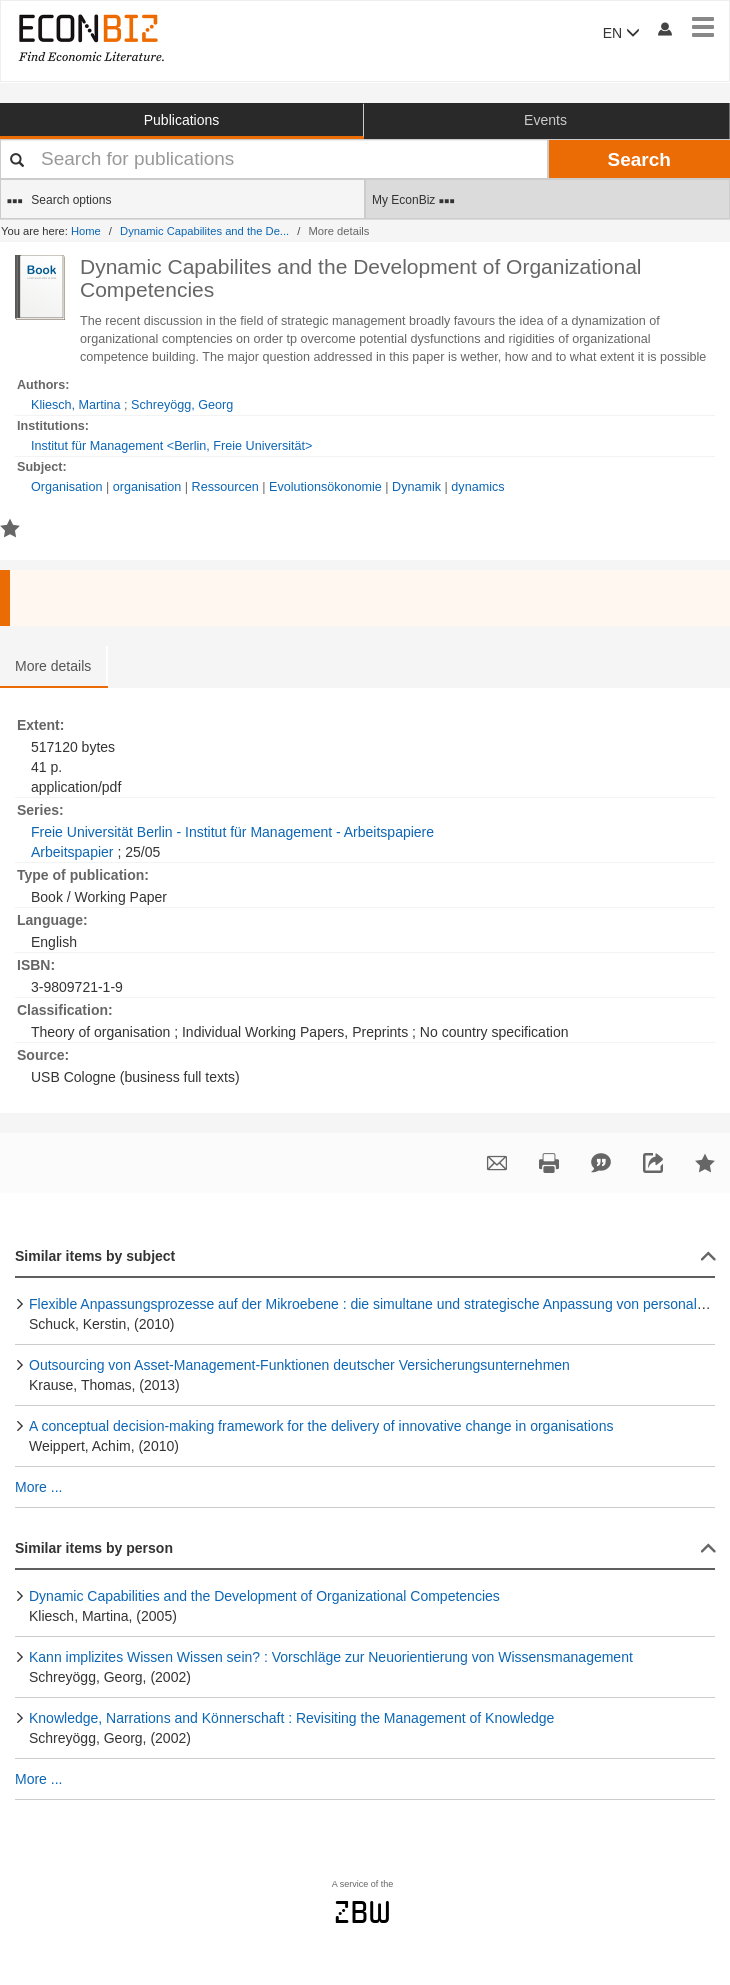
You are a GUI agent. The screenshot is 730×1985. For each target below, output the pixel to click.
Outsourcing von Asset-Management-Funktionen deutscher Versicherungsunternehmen (299, 1365)
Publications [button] (182, 120)
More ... (38, 1487)
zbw (362, 1912)
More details (53, 666)
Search (639, 159)
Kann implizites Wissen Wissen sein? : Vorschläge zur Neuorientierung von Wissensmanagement (331, 1657)
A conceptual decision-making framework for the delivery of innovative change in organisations (321, 1426)
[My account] (664, 28)
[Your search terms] (274, 159)
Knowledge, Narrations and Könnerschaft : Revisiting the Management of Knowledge (291, 1718)
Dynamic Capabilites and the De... (204, 231)
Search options (59, 201)
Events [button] (545, 120)
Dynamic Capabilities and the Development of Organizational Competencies (264, 1596)
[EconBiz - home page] (90, 37)
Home (86, 231)
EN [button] (621, 33)
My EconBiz (413, 201)
